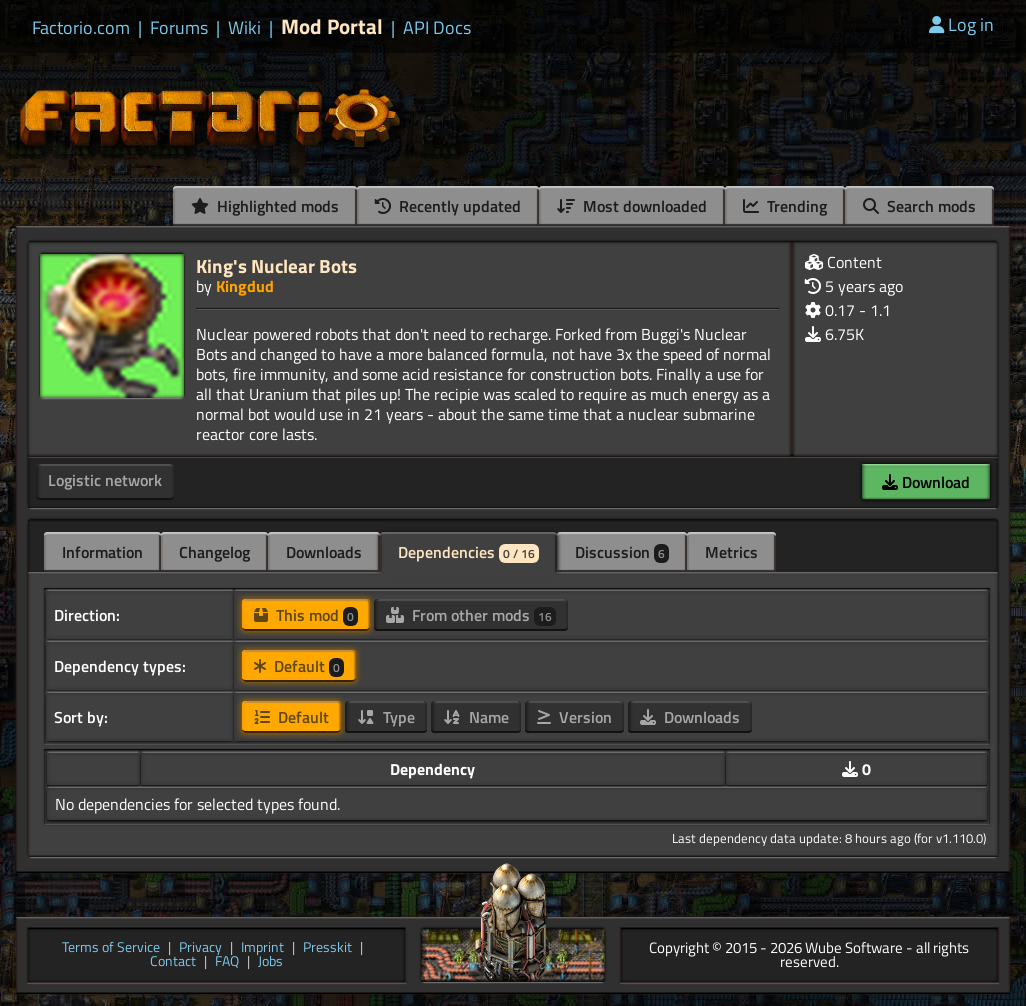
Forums (179, 28)
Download (926, 482)
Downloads (324, 552)
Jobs (270, 962)
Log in (961, 24)
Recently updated (448, 206)
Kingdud (245, 286)
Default (299, 666)
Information (102, 552)
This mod (306, 615)
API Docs (437, 28)
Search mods (919, 206)
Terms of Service (111, 948)
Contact (173, 962)
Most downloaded (632, 206)
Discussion (622, 552)
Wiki (244, 28)
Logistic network (105, 480)
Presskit (327, 948)
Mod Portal (332, 26)
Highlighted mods (265, 206)
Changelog (214, 552)
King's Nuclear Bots (276, 265)
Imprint (262, 948)
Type (386, 717)
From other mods (471, 615)
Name (476, 717)
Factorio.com (81, 28)
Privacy (200, 948)
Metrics (731, 552)
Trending (785, 206)
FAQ (227, 962)
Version (574, 717)
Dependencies (468, 552)
